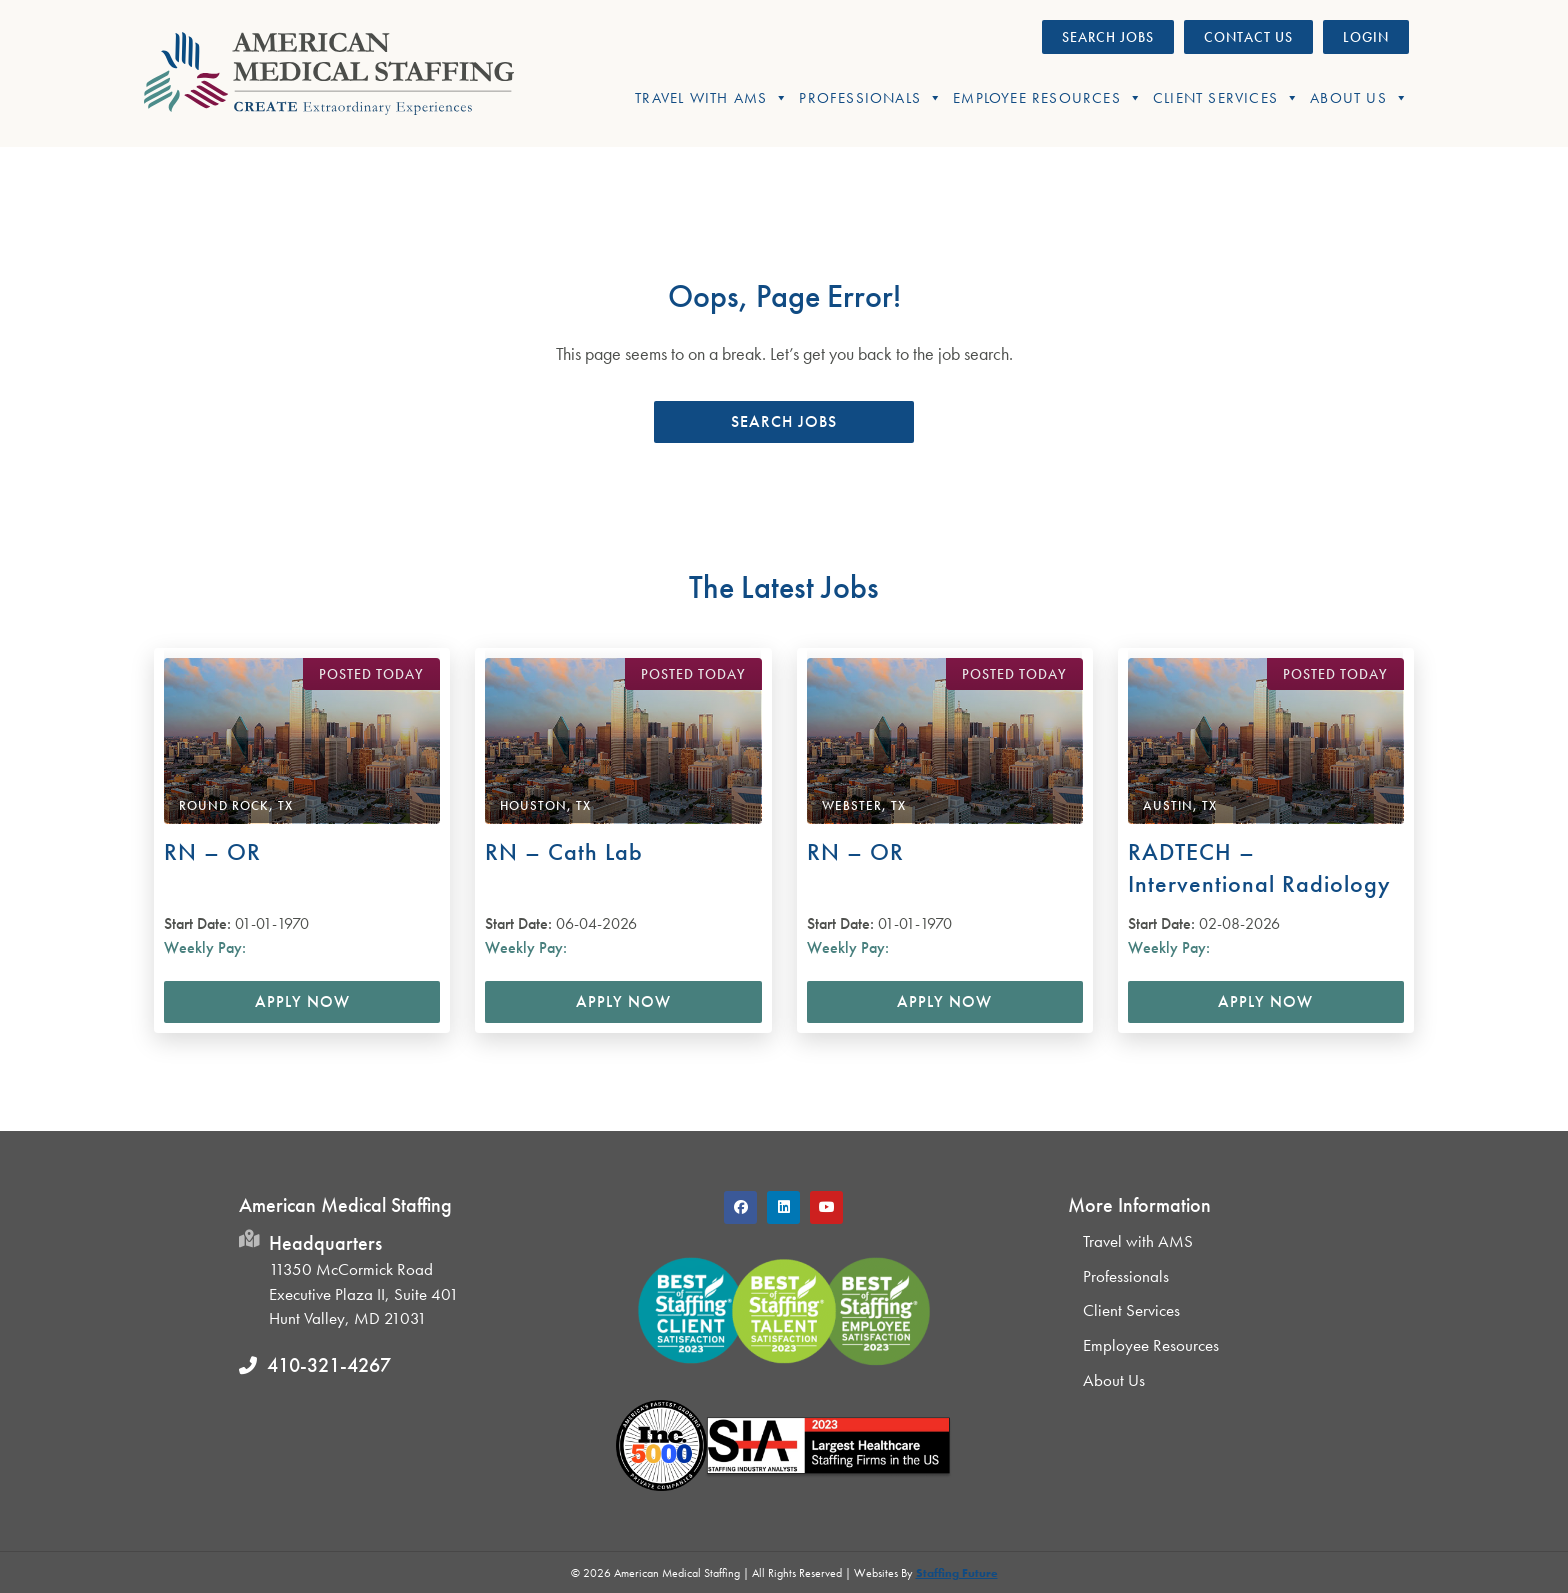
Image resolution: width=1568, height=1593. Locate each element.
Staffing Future (957, 1573)
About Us (1359, 98)
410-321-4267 (329, 1365)
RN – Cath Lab (564, 851)
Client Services (1226, 98)
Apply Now (302, 1001)
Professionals (871, 98)
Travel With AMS (712, 98)
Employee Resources (1048, 98)
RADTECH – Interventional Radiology (1259, 867)
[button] (784, 422)
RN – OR (212, 851)
